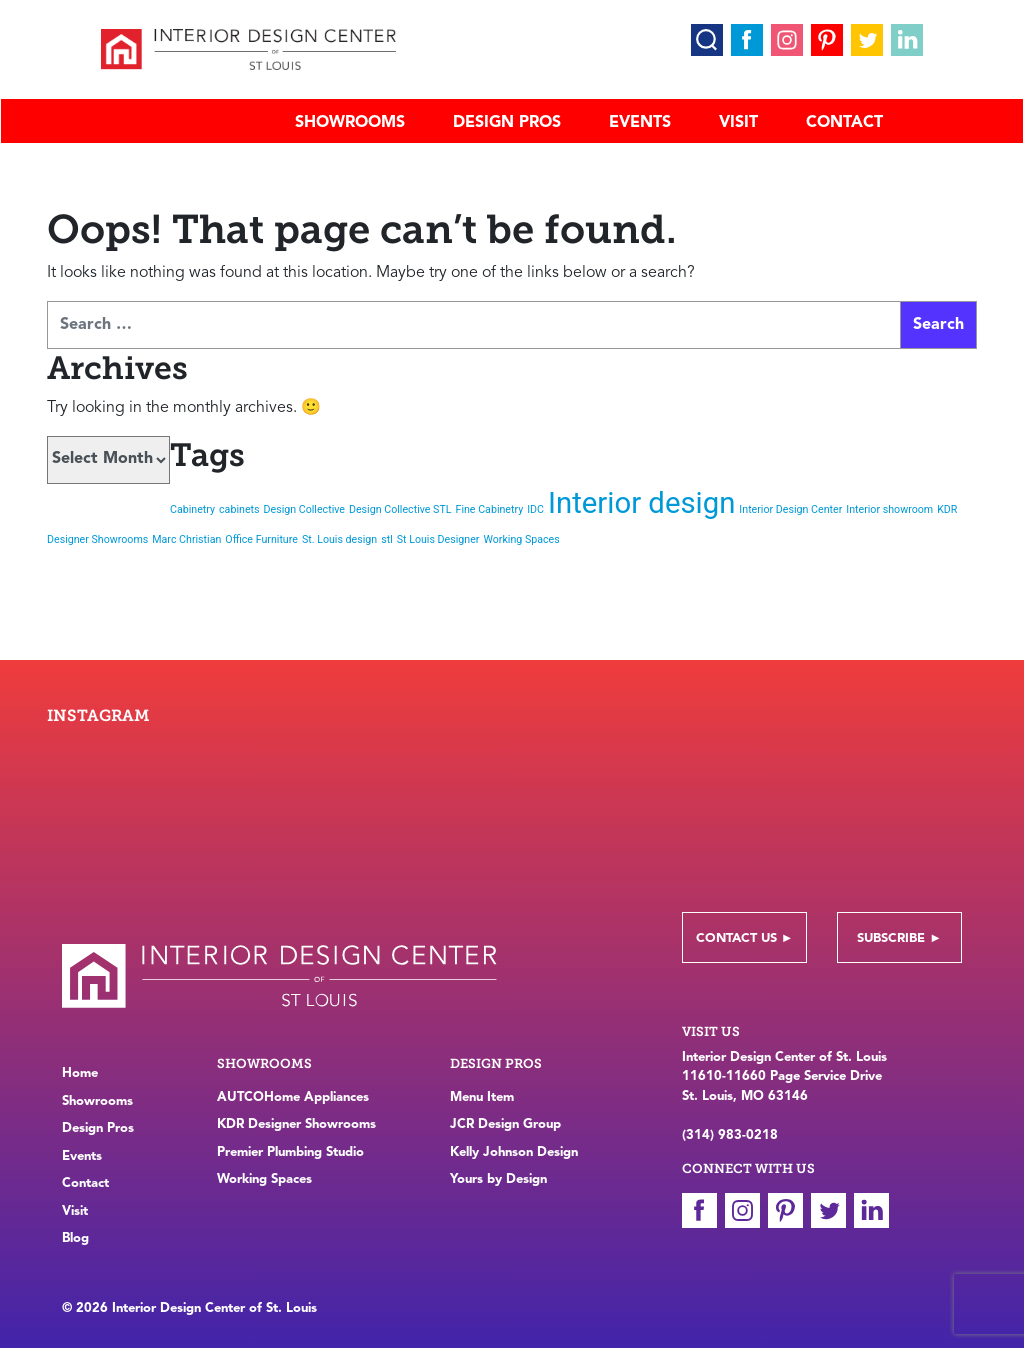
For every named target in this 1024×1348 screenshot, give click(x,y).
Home (80, 1073)
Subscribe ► (899, 938)
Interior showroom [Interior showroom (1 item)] (889, 509)
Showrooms (350, 123)
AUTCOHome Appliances (293, 1097)
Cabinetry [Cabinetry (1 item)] (192, 509)
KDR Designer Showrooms (296, 1124)
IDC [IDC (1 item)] (535, 509)
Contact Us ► (745, 938)
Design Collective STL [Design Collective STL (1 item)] (400, 509)
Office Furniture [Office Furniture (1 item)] (261, 539)
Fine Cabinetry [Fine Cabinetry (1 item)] (490, 509)
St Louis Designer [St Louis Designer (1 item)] (438, 539)
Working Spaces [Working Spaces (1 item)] (521, 539)
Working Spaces (264, 1179)
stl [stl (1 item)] (387, 539)
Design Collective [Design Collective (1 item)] (305, 509)
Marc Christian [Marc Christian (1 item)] (186, 539)
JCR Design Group (505, 1124)
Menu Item (482, 1097)
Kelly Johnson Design (514, 1152)
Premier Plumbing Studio (290, 1152)
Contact (844, 123)
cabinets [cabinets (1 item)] (239, 509)
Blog (75, 1238)
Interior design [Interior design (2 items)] (641, 503)
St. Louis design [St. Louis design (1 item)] (339, 539)
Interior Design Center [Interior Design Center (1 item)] (790, 509)
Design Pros (507, 123)
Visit (738, 123)
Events (640, 123)
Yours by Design (498, 1179)
